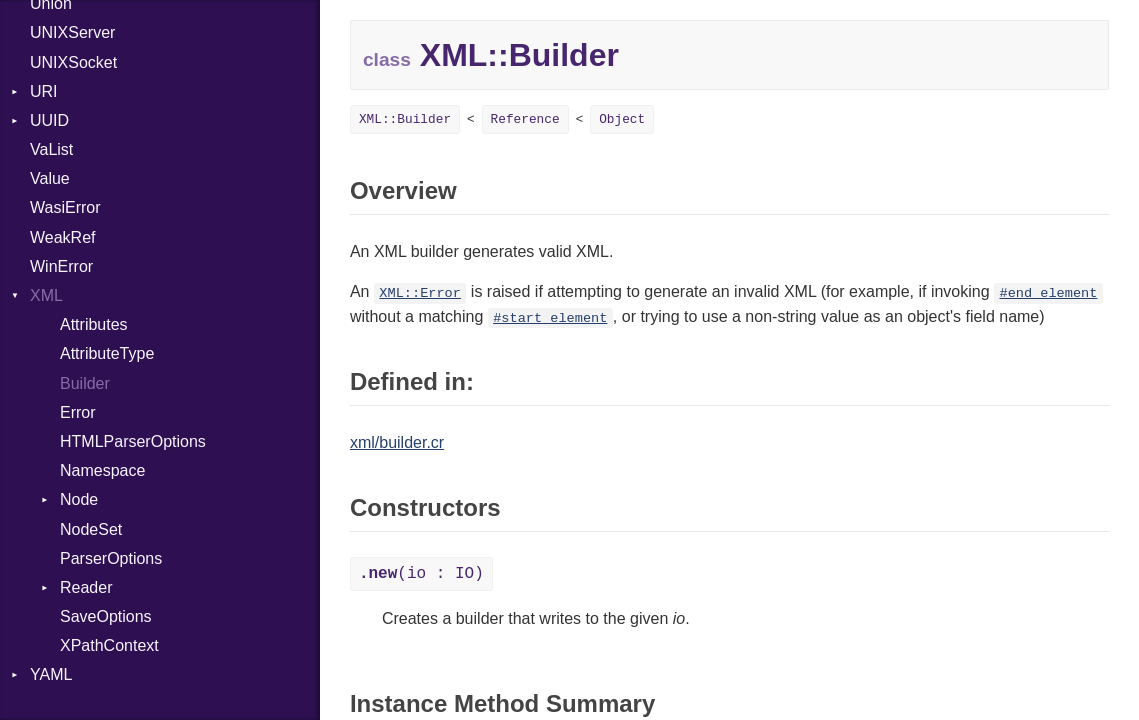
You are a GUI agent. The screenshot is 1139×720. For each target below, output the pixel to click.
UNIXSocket (73, 62)
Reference (525, 119)
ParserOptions (111, 558)
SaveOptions (106, 616)
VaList (51, 149)
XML (46, 295)
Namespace (102, 470)
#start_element (550, 318)
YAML (51, 674)
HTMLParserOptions (133, 441)
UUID (49, 120)
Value (50, 178)
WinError (61, 266)
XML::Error (420, 293)
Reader (86, 587)
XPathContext (109, 645)
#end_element (1048, 293)
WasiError (65, 207)
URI (44, 91)
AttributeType (107, 353)
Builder (85, 383)
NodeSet (91, 529)
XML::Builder (405, 119)
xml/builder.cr (397, 442)
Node (79, 499)
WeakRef (63, 237)
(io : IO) (421, 574)
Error (78, 412)
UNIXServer (72, 32)
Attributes (94, 324)
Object (622, 119)
